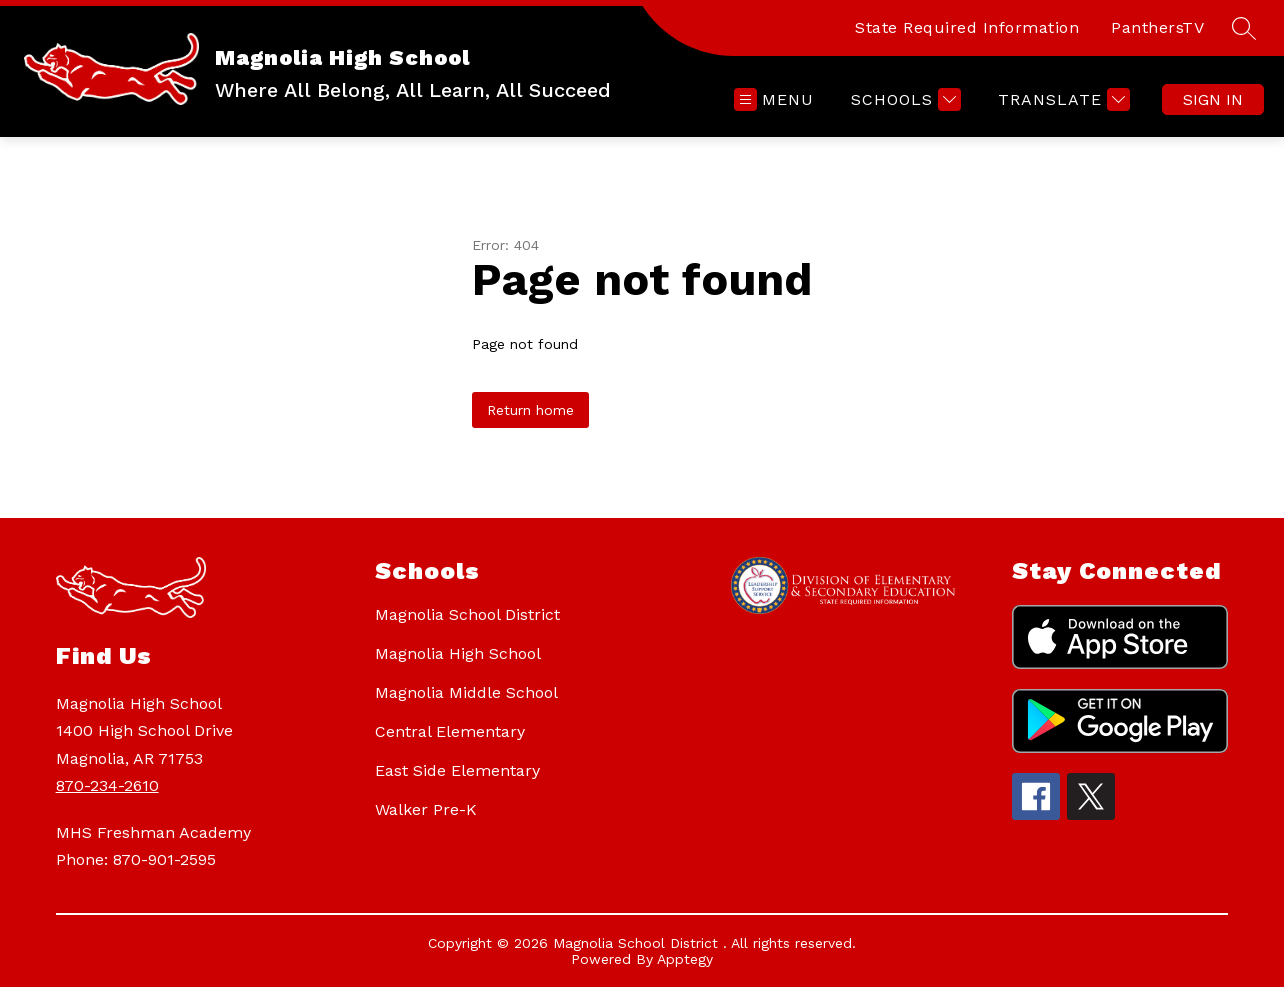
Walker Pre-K (426, 809)
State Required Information (967, 27)
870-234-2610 (107, 785)
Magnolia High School (458, 653)
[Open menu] (774, 99)
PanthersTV (1157, 27)
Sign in (1213, 99)
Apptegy (685, 959)
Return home (530, 410)
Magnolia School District (467, 614)
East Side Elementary (457, 770)
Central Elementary (450, 731)
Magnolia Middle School (466, 692)
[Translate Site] (1061, 99)
